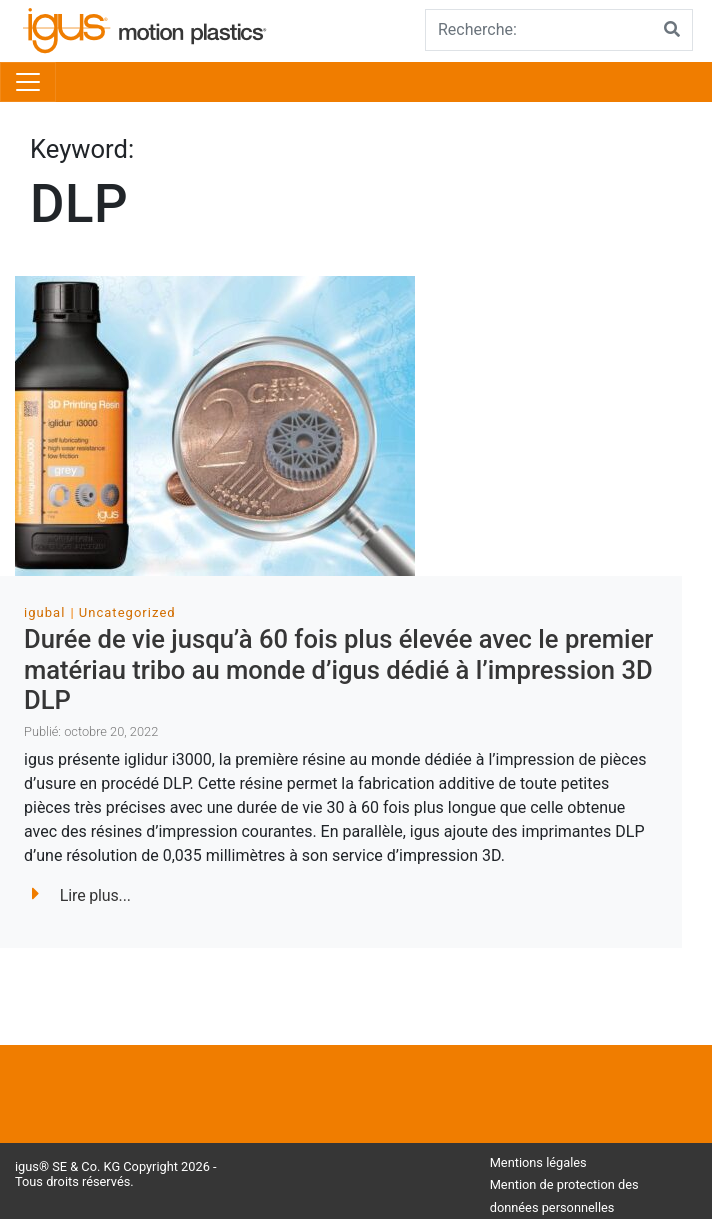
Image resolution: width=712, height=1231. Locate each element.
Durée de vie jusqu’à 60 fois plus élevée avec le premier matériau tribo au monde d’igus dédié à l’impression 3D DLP (338, 669)
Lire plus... (81, 895)
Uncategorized (127, 612)
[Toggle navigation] (28, 82)
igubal (44, 612)
